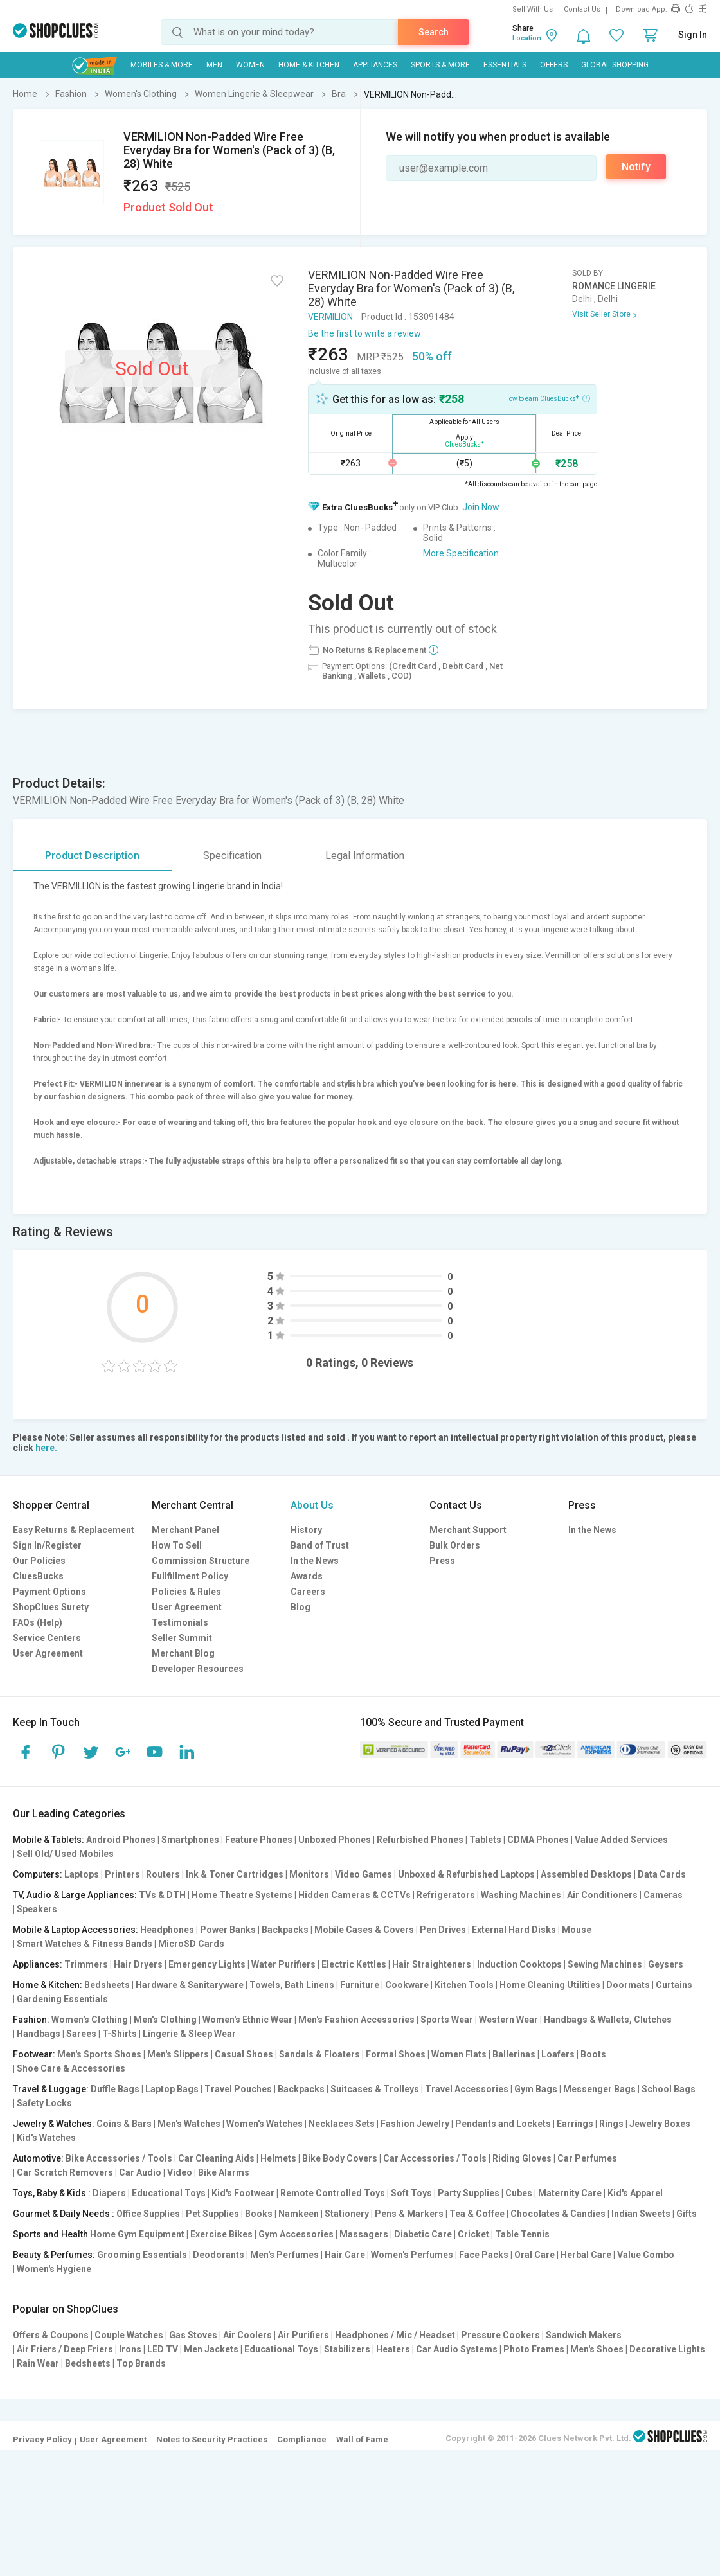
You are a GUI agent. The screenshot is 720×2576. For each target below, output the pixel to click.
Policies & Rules (186, 1591)
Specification (232, 855)
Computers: (37, 1874)
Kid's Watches (46, 2138)
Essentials (504, 64)
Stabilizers (347, 2349)
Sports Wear (446, 2019)
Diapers (109, 2193)
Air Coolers (247, 2335)
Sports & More (440, 64)
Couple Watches (128, 2335)
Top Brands (141, 2363)
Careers (308, 1591)
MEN (214, 64)
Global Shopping (615, 64)
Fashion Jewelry (415, 2124)
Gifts (686, 2213)
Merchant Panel (185, 1530)
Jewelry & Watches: (53, 2124)
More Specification (461, 553)
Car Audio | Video (155, 2172)
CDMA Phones (538, 1839)
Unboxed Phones (334, 1839)
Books (259, 2213)
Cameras (663, 1895)
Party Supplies (469, 2193)
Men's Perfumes (284, 2255)
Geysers (665, 1964)
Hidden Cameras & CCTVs (354, 1895)
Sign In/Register (47, 1545)
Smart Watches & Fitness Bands (84, 1944)
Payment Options (49, 1591)
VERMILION (330, 317)
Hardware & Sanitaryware (190, 1985)
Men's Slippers (178, 2054)
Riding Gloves (522, 2158)
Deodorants (218, 2255)
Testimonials (180, 1622)
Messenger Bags (599, 2089)
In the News (315, 1561)
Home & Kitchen (308, 64)
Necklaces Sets (342, 2124)
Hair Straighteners (431, 1964)
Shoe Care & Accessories (71, 2068)
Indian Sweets (640, 2213)
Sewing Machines (605, 1964)
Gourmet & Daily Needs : (63, 2213)
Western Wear (508, 2019)
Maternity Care (570, 2193)
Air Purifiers (303, 2335)
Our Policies (39, 1561)
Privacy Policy (42, 2439)
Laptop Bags (172, 2089)
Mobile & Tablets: (48, 1839)
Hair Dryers (138, 1964)
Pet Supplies (212, 2213)
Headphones (167, 1929)
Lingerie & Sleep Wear (189, 2034)
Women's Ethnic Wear (247, 2019)
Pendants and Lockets (503, 2124)
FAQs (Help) (37, 1622)
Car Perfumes (587, 2158)
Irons (130, 2349)
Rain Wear (38, 2363)
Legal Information (364, 855)
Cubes (518, 2193)
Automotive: (38, 2158)
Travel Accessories (467, 2089)
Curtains (674, 1985)
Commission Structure (200, 1561)
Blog (300, 1607)
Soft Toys (411, 2193)
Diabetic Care (423, 2234)
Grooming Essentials (142, 2255)
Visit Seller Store (601, 314)
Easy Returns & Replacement (73, 1530)
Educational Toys (169, 2193)
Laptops (81, 1874)
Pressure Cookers (500, 2335)
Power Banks (228, 1929)
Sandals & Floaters (319, 2054)
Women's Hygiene (54, 2269)
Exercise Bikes (221, 2234)
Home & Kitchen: (47, 1985)
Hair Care (345, 2255)
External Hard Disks (514, 1929)
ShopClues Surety (51, 1607)
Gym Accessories (296, 2234)
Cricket (473, 2234)
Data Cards (662, 1874)
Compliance (302, 2439)
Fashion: (31, 2019)
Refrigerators (446, 1895)
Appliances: (37, 1964)
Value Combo (645, 2255)
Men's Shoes (597, 2349)
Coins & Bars (124, 2124)
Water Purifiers (283, 1964)
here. (46, 1448)
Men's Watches (189, 2124)
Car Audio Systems (457, 2349)
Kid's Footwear (243, 2193)
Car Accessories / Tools (435, 2158)
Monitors (309, 1874)
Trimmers (86, 1964)
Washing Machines (521, 1895)
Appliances (375, 64)
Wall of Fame (362, 2439)
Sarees (81, 2034)
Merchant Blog (183, 1653)
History (306, 1530)
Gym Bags (535, 2089)
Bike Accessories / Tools (119, 2158)
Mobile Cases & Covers (364, 1929)
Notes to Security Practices (211, 2439)
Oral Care (534, 2255)
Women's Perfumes (412, 2255)
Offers (554, 64)
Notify (636, 167)
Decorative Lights (667, 2349)
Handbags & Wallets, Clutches (608, 2019)
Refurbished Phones (420, 1839)
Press (442, 1561)
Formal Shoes (396, 2054)
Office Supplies (148, 2213)
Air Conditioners (602, 1895)
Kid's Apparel (635, 2193)
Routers (163, 1874)
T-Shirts (119, 2034)
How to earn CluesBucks (547, 397)
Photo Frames (533, 2349)
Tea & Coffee (477, 2213)
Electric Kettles (353, 1964)
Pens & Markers (409, 2213)
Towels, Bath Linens (291, 1985)
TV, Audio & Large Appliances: (75, 1895)
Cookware (407, 1985)
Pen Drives (443, 1929)
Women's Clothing (89, 2019)
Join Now (481, 507)
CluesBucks (38, 1576)
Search (434, 32)
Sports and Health (50, 2234)
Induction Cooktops (519, 1964)
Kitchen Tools (464, 1985)
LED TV (162, 2349)
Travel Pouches (238, 2089)
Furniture (359, 1985)
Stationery (347, 2213)
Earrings (575, 2124)
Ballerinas (514, 2054)
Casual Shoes (244, 2054)
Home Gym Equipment (137, 2234)
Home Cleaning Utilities (550, 1985)
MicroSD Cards (191, 1944)
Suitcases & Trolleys (374, 2089)
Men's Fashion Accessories (356, 2019)
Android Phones (121, 1839)
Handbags (38, 2034)
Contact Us (582, 9)
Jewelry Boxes (659, 2124)
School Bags (669, 2089)
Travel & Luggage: (51, 2089)
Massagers (363, 2234)
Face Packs (484, 2255)
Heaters (393, 2349)
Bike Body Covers (339, 2158)
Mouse (576, 1929)
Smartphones (190, 1839)
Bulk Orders (454, 1545)
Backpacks (285, 1929)
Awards (307, 1576)
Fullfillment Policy (190, 1576)
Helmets (278, 2158)
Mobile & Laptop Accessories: (75, 1929)
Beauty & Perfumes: (54, 2255)
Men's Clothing (165, 2019)
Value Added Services (621, 1839)
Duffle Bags (115, 2089)
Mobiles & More (161, 64)
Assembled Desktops (586, 1874)
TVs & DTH (162, 1895)
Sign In (692, 35)
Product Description (92, 855)
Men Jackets (211, 2349)
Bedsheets (107, 1985)
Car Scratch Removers (65, 2172)
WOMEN (250, 64)
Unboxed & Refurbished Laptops (466, 1874)
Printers (122, 1874)
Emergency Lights (207, 1964)
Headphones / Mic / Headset (395, 2335)
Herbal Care (586, 2255)
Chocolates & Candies (558, 2213)
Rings (611, 2124)
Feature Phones (258, 1839)
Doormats (628, 1985)
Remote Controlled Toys (332, 2193)
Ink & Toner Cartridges (235, 1874)
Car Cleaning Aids (216, 2158)
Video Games (363, 1874)
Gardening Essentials (62, 1999)
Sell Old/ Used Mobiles (65, 1854)
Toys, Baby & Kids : (52, 2193)
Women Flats (459, 2054)
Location (526, 38)
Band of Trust (320, 1545)
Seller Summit (182, 1638)
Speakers (37, 1909)
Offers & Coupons (51, 2335)
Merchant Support (468, 1530)
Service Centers (47, 1638)
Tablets (485, 1839)
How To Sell (177, 1545)
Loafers (558, 2054)
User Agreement (48, 1653)
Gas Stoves (193, 2335)
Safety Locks (44, 2103)
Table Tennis (522, 2234)
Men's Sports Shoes (99, 2054)
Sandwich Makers (584, 2335)
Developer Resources (198, 1669)
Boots (593, 2054)
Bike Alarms (223, 2172)
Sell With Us (532, 9)
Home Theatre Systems (242, 1895)
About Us (312, 1505)
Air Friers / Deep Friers (65, 2349)
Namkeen (298, 2213)
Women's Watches (264, 2124)
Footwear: (34, 2054)
